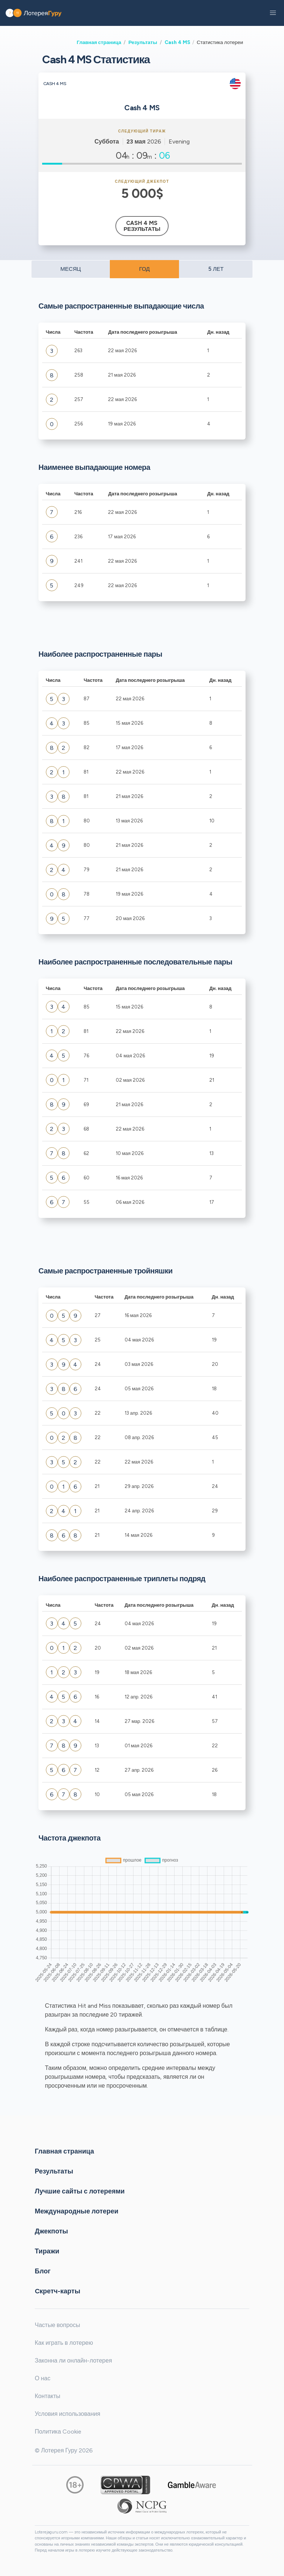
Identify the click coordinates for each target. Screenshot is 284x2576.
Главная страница (99, 42)
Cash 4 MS (177, 42)
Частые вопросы (57, 2324)
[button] (273, 13)
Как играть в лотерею (64, 2342)
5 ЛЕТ (216, 269)
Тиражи (47, 2251)
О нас (42, 2378)
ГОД (144, 269)
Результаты (142, 42)
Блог (43, 2271)
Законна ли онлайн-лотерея (73, 2360)
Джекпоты (51, 2231)
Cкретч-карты (57, 2291)
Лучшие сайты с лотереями (80, 2191)
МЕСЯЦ (70, 269)
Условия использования (67, 2413)
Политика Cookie (58, 2431)
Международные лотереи (76, 2211)
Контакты (47, 2396)
